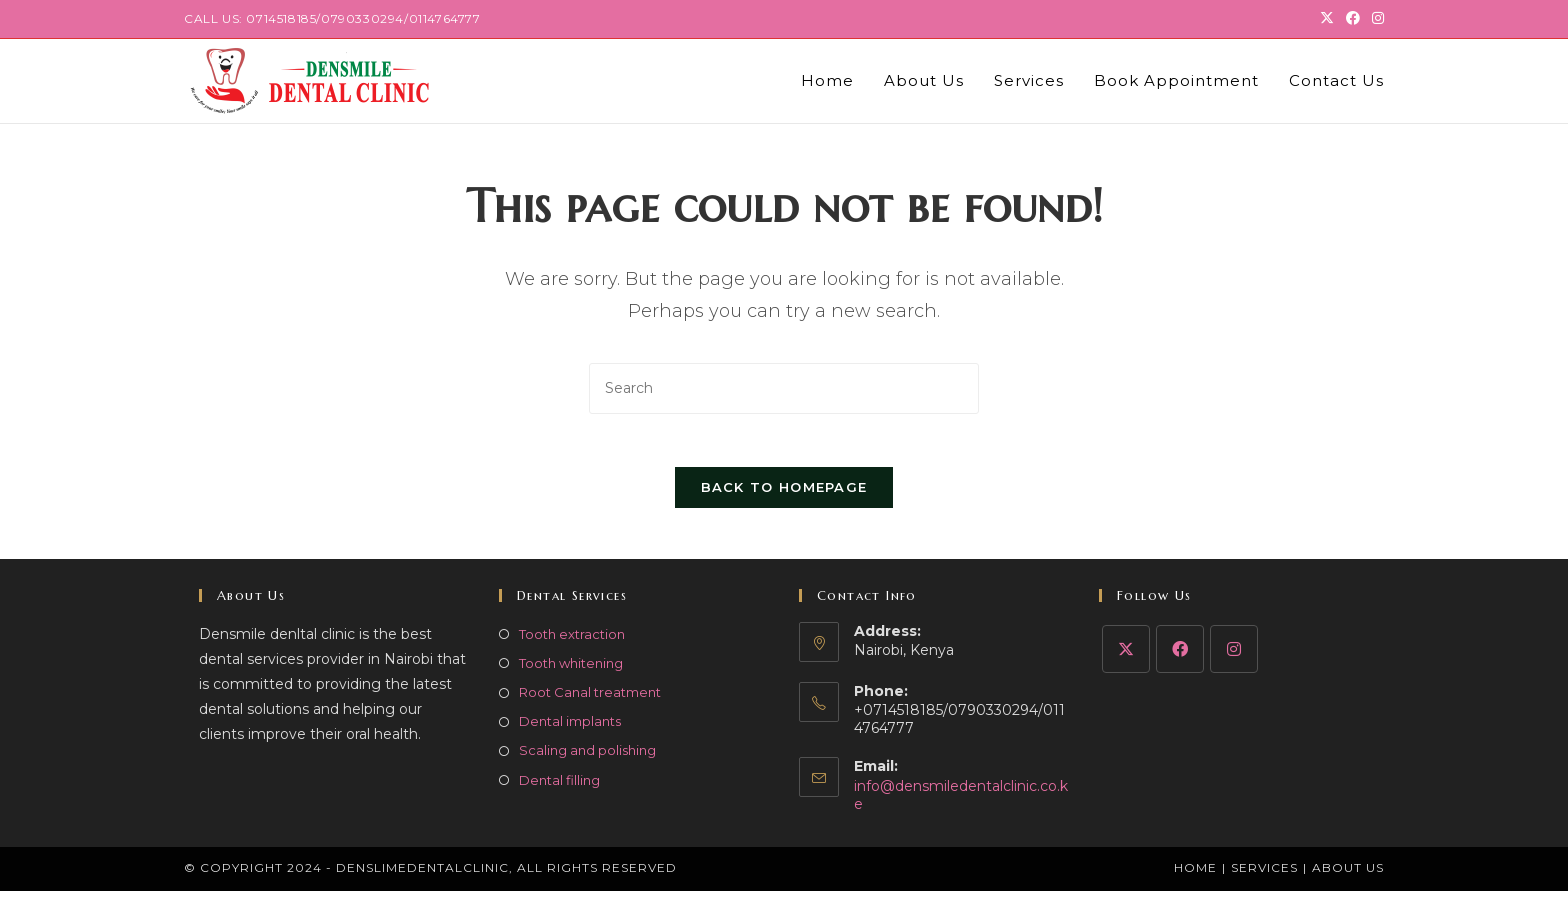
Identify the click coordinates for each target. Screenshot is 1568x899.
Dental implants (570, 730)
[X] (1126, 657)
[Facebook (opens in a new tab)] (1353, 19)
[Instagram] (1234, 657)
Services (1264, 875)
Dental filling (559, 788)
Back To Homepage (784, 495)
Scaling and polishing (587, 759)
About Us (1348, 875)
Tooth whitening (571, 671)
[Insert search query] (784, 388)
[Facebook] (1180, 657)
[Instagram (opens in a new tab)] (1375, 19)
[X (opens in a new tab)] (1327, 19)
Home (1195, 875)
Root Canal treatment (590, 700)
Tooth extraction (572, 642)
